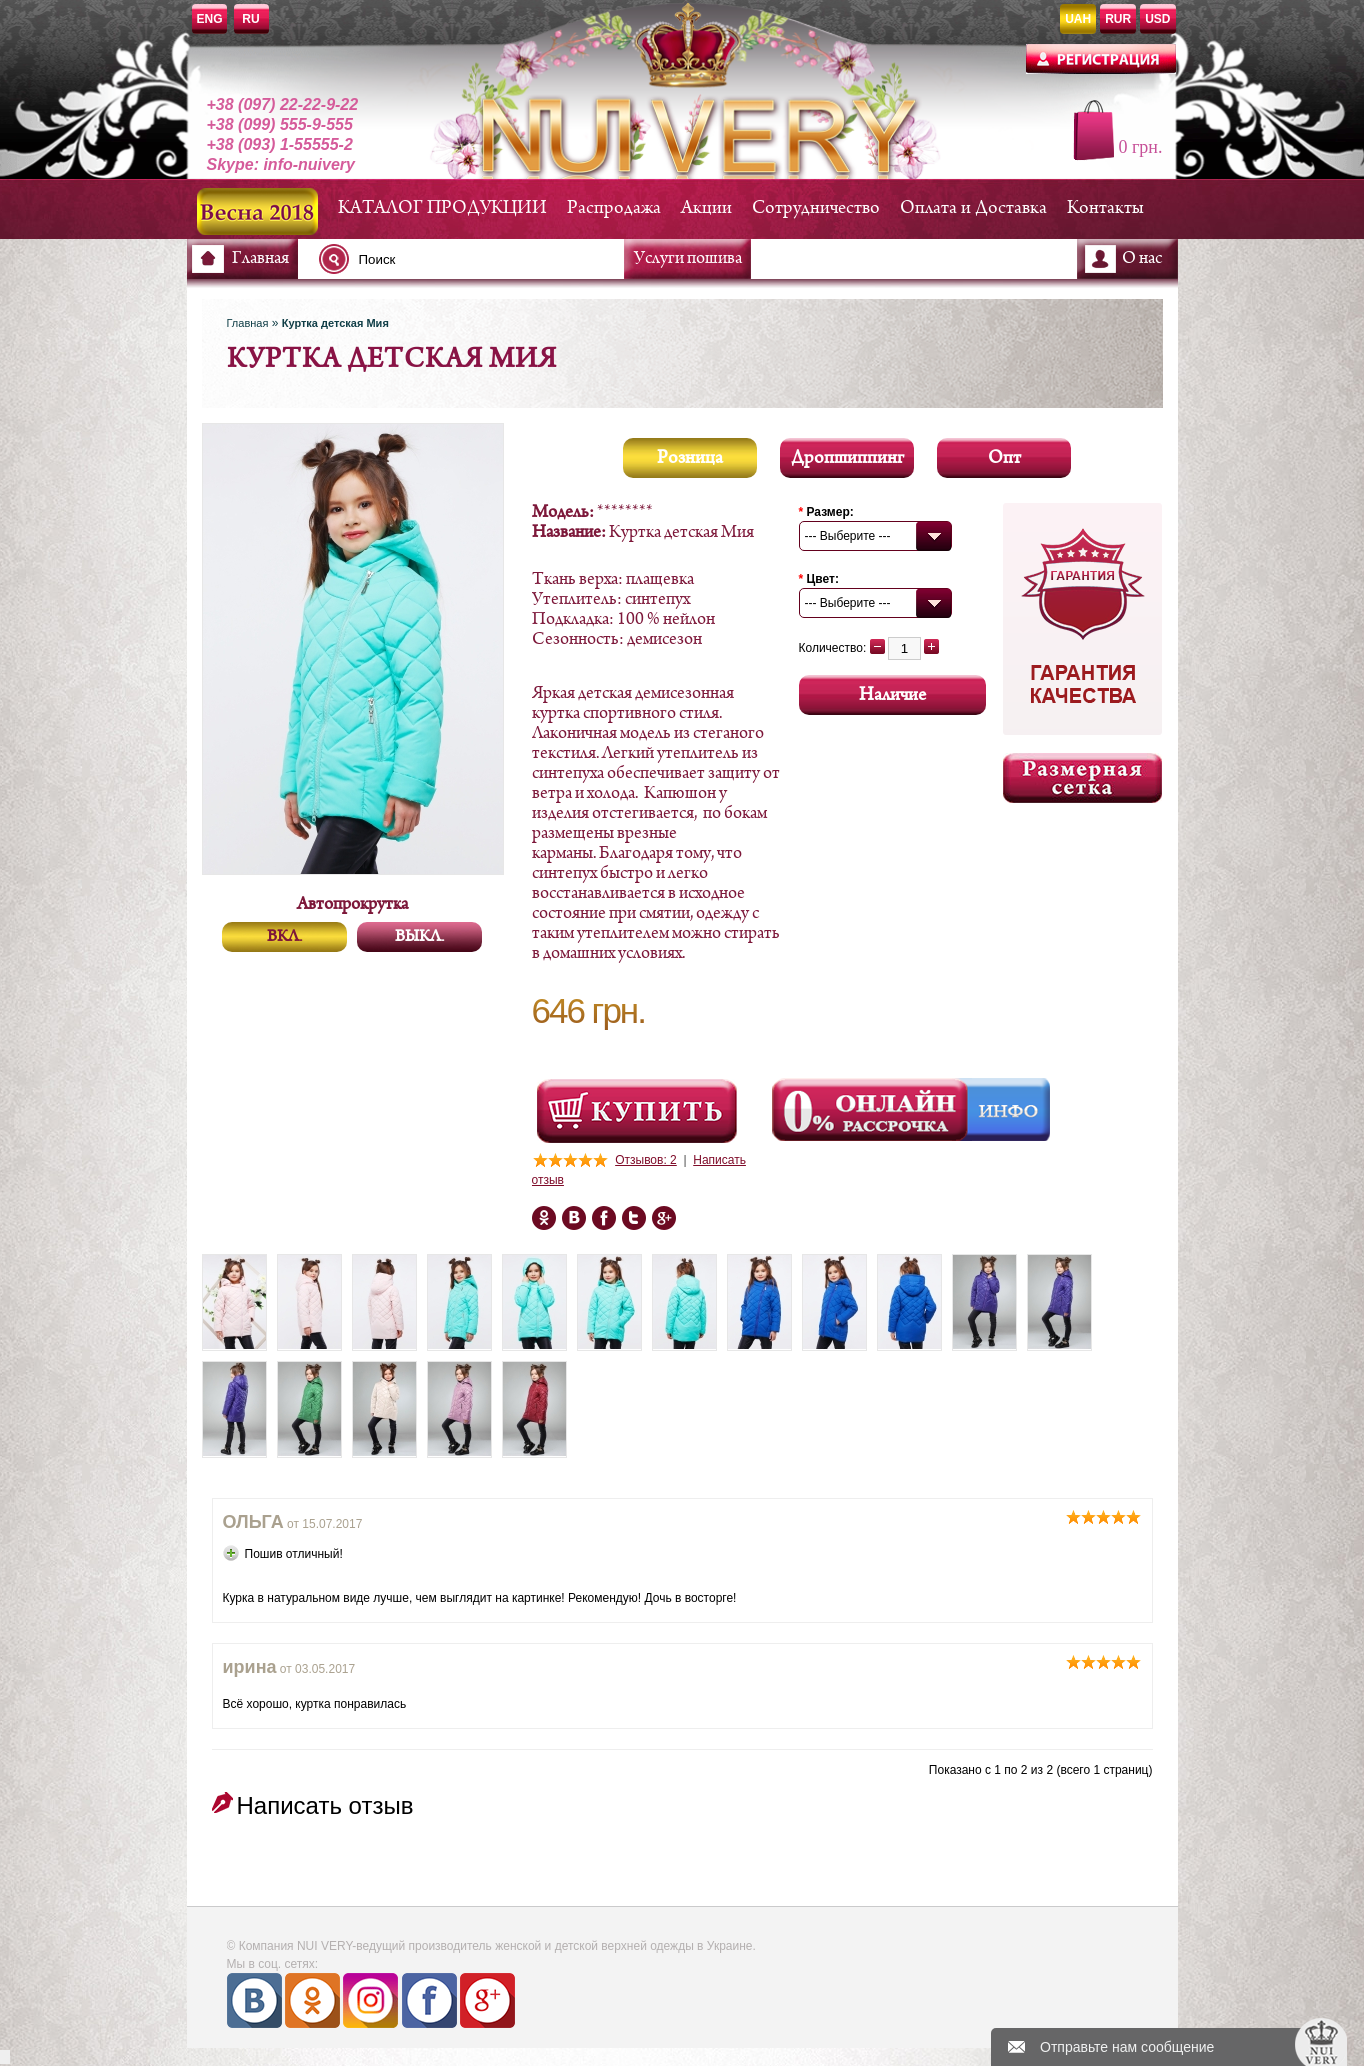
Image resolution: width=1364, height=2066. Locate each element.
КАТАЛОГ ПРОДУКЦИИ (442, 208)
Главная (260, 259)
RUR (1118, 19)
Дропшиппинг (847, 458)
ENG (210, 19)
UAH (1078, 19)
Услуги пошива (688, 259)
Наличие (892, 695)
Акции (706, 208)
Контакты (1105, 208)
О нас (1142, 259)
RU (250, 19)
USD (1157, 19)
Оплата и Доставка (973, 208)
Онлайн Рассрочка (872, 1110)
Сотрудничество (816, 208)
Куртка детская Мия (335, 323)
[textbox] (477, 259)
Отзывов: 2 (646, 1160)
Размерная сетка (1082, 778)
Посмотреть (637, 1111)
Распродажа (614, 208)
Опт (1004, 458)
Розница (690, 458)
